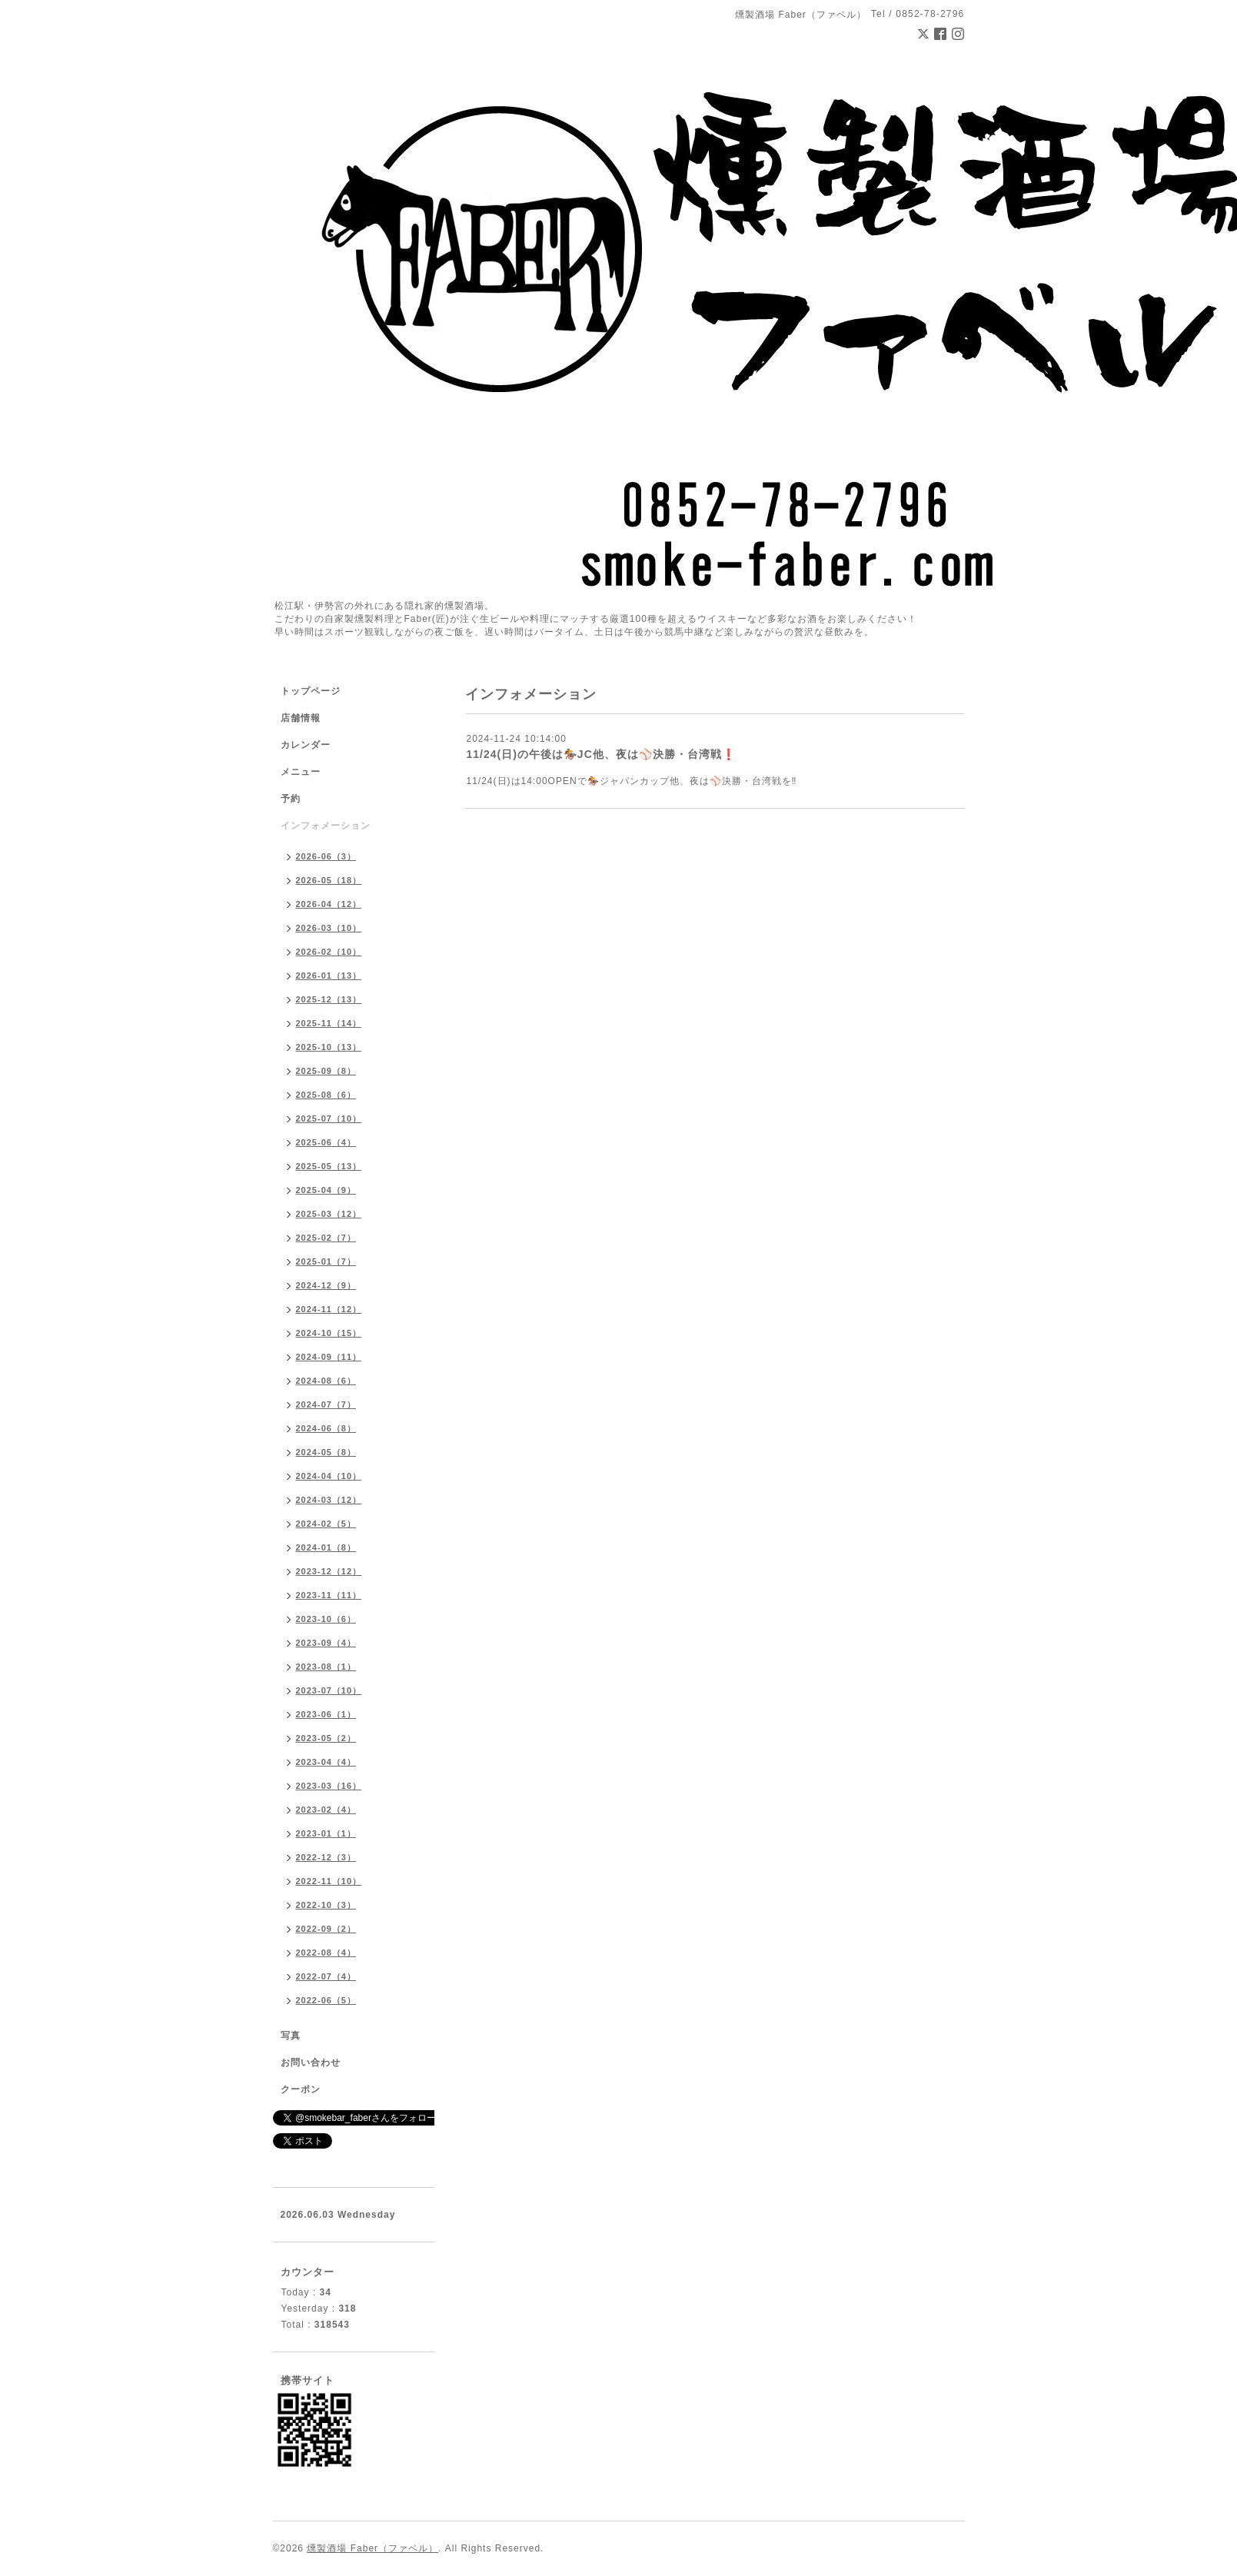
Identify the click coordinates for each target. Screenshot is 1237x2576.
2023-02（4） (326, 1809)
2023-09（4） (326, 1642)
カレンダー (306, 745)
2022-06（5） (326, 2000)
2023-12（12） (329, 1571)
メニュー (301, 771)
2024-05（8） (326, 1452)
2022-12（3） (326, 1857)
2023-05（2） (326, 1738)
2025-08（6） (326, 1094)
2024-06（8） (326, 1428)
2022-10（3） (326, 1905)
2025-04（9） (326, 1190)
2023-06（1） (326, 1714)
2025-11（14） (329, 1023)
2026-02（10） (329, 951)
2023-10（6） (326, 1619)
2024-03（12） (329, 1499)
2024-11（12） (329, 1309)
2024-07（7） (326, 1404)
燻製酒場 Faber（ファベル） (372, 2548)
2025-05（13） (329, 1166)
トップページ (311, 691)
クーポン (301, 2089)
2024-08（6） (326, 1380)
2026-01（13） (329, 975)
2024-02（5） (326, 1523)
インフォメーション (326, 825)
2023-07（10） (329, 1690)
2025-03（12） (329, 1213)
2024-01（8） (326, 1547)
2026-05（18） (329, 880)
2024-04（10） (329, 1476)
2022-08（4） (326, 1952)
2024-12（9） (326, 1285)
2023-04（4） (326, 1762)
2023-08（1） (326, 1666)
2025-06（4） (326, 1142)
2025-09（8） (326, 1070)
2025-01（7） (326, 1261)
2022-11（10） (329, 1881)
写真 (291, 2035)
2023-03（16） (329, 1785)
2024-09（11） (329, 1356)
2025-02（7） (326, 1237)
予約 (291, 798)
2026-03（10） (329, 927)
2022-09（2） (326, 1928)
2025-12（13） (329, 999)
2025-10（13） (329, 1047)
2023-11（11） (329, 1595)
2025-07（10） (329, 1118)
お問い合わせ (311, 2062)
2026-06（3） (326, 856)
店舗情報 (301, 718)
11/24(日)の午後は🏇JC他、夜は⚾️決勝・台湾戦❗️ (601, 754)
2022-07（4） (326, 1976)
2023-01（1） (326, 1833)
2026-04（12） (329, 904)
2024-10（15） (329, 1333)
